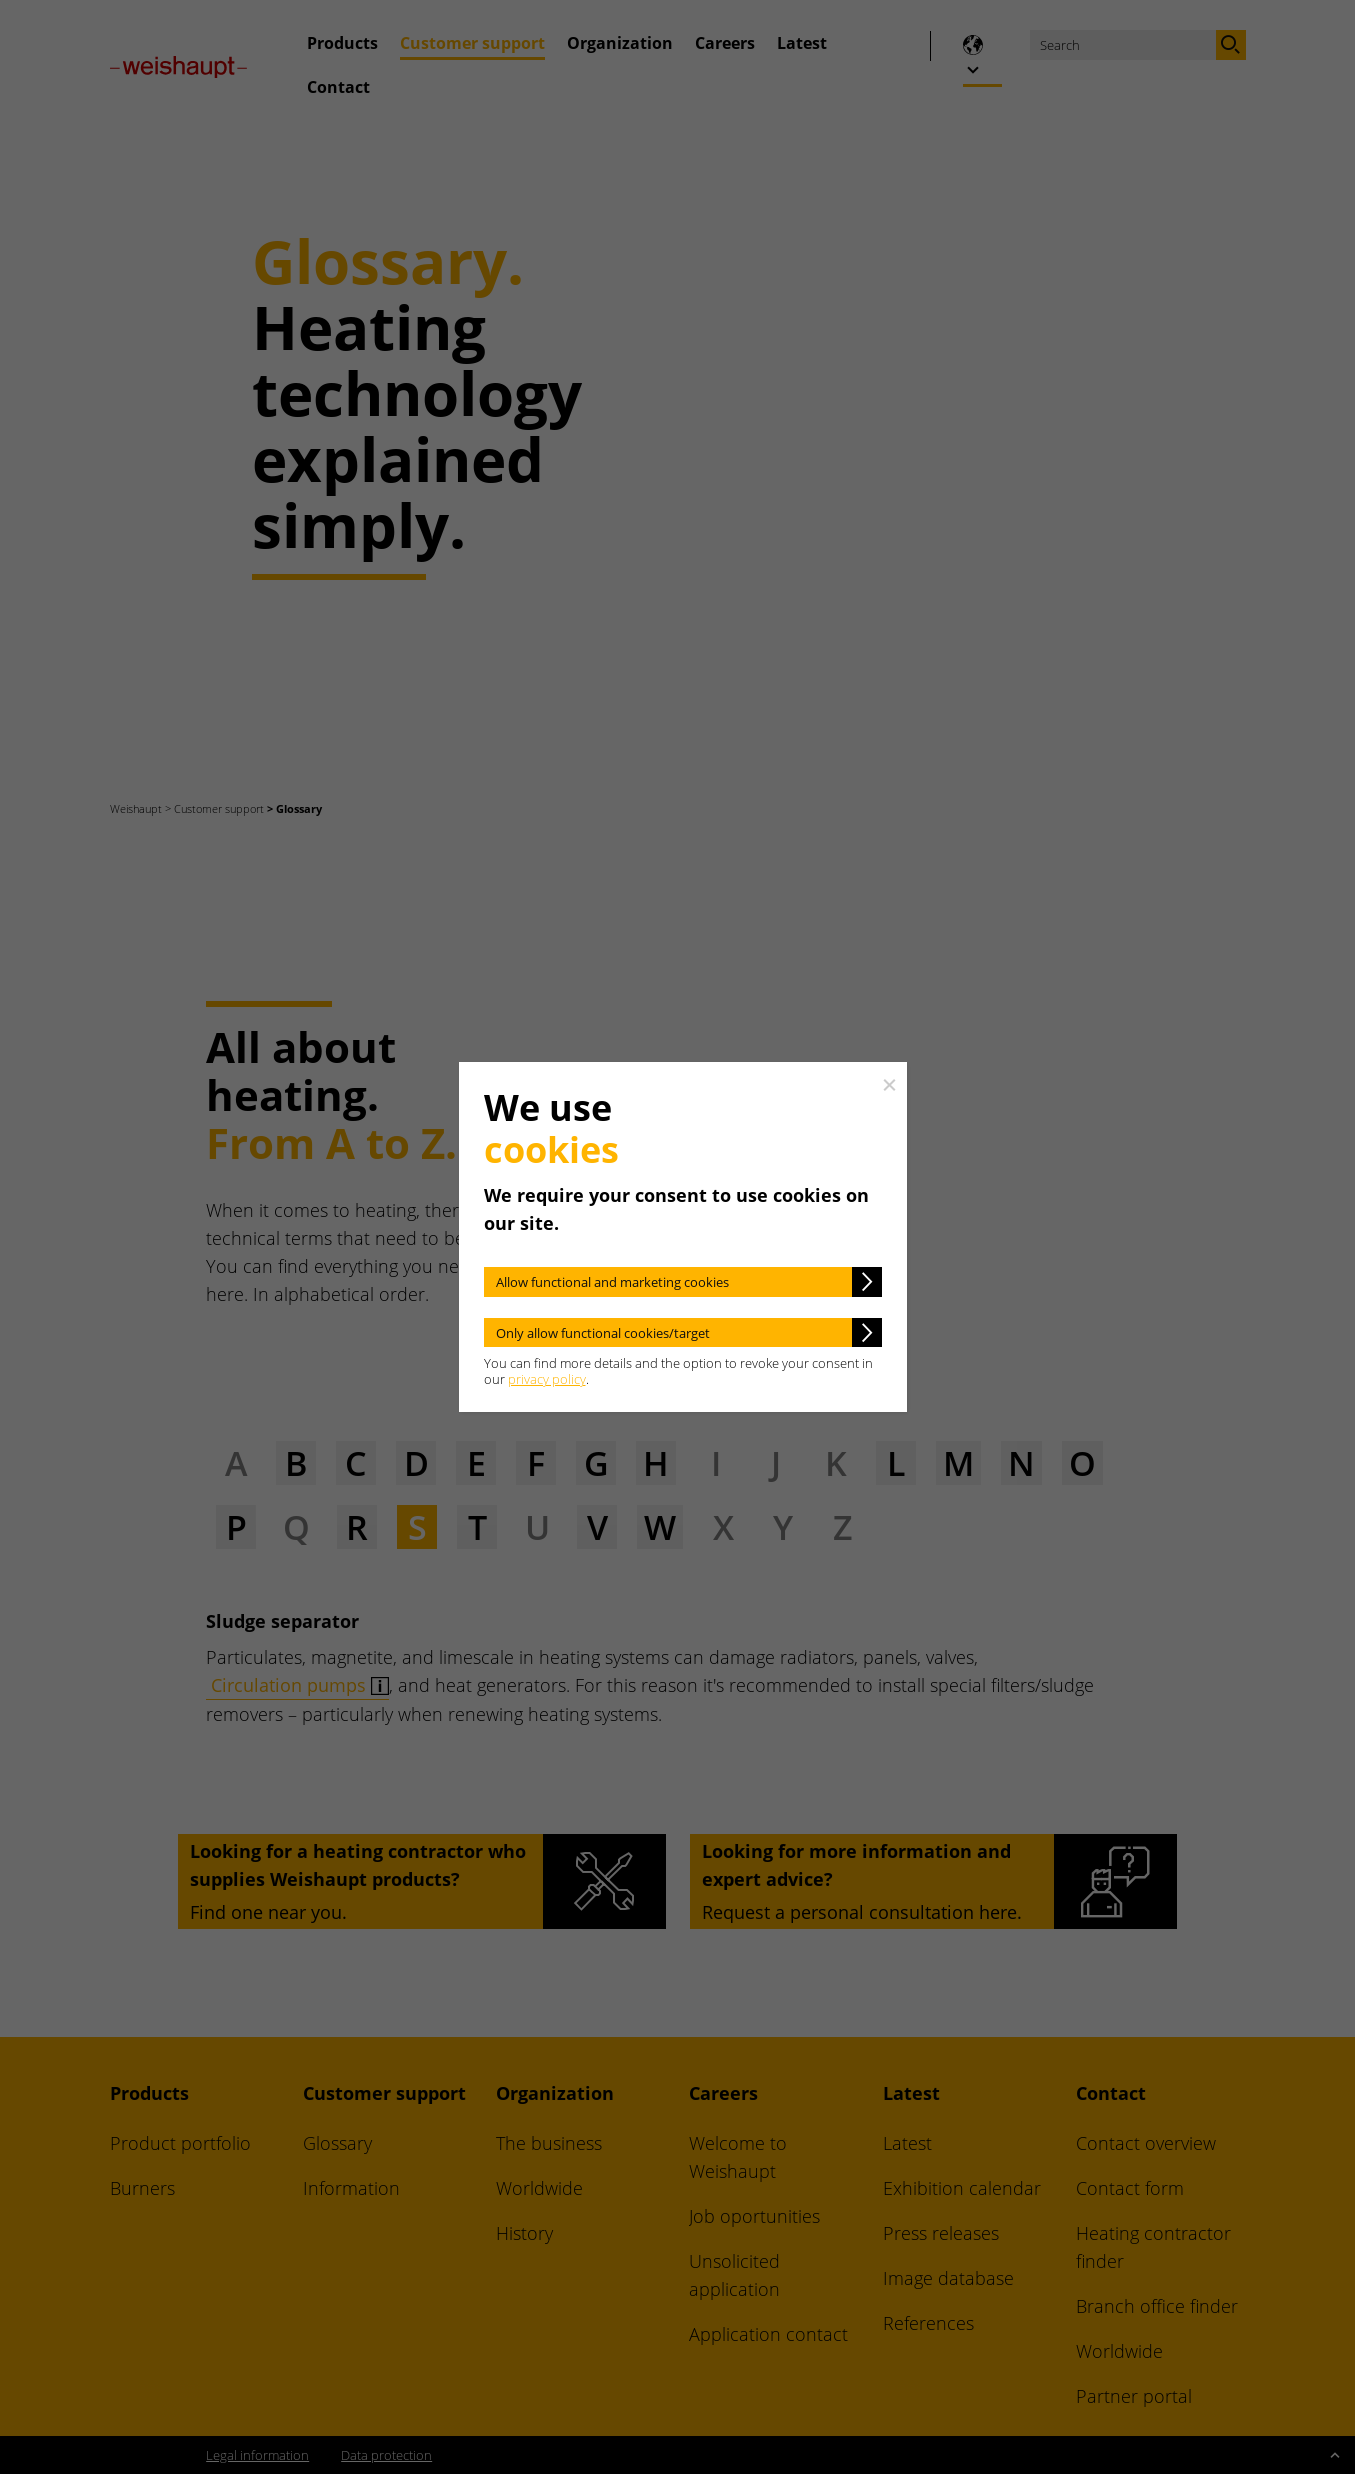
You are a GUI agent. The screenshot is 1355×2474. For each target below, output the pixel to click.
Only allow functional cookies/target (603, 1333)
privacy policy (547, 1379)
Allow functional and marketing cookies (612, 1282)
